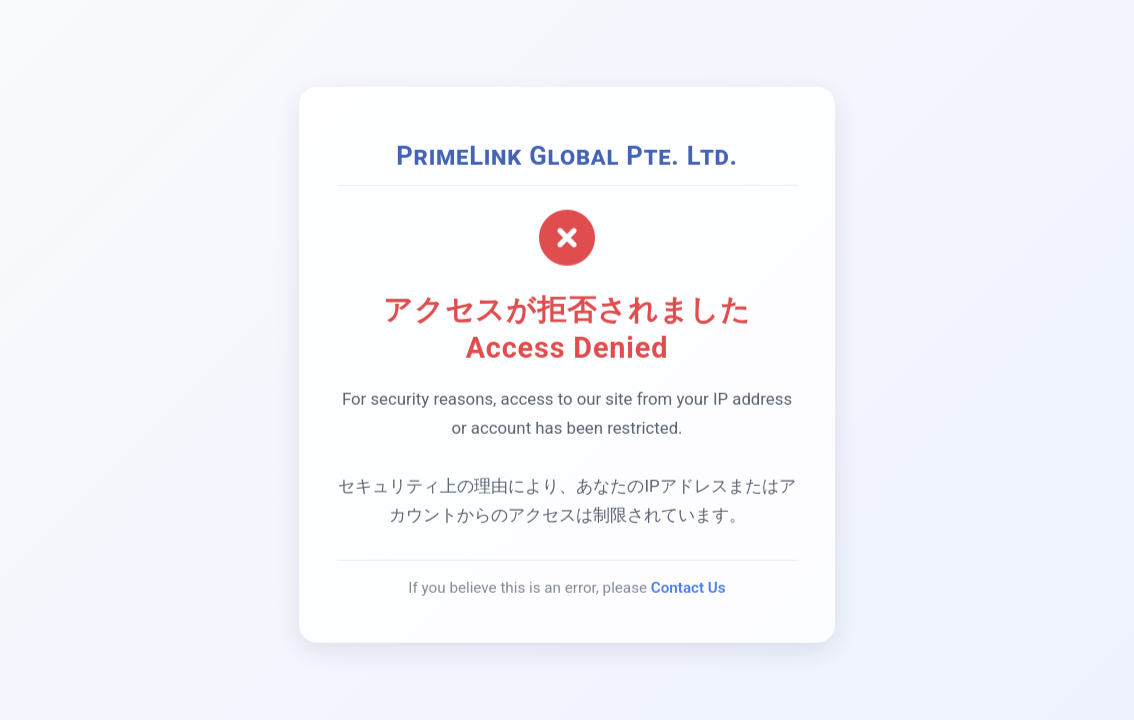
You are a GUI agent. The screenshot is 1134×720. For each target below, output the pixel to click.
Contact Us (688, 589)
